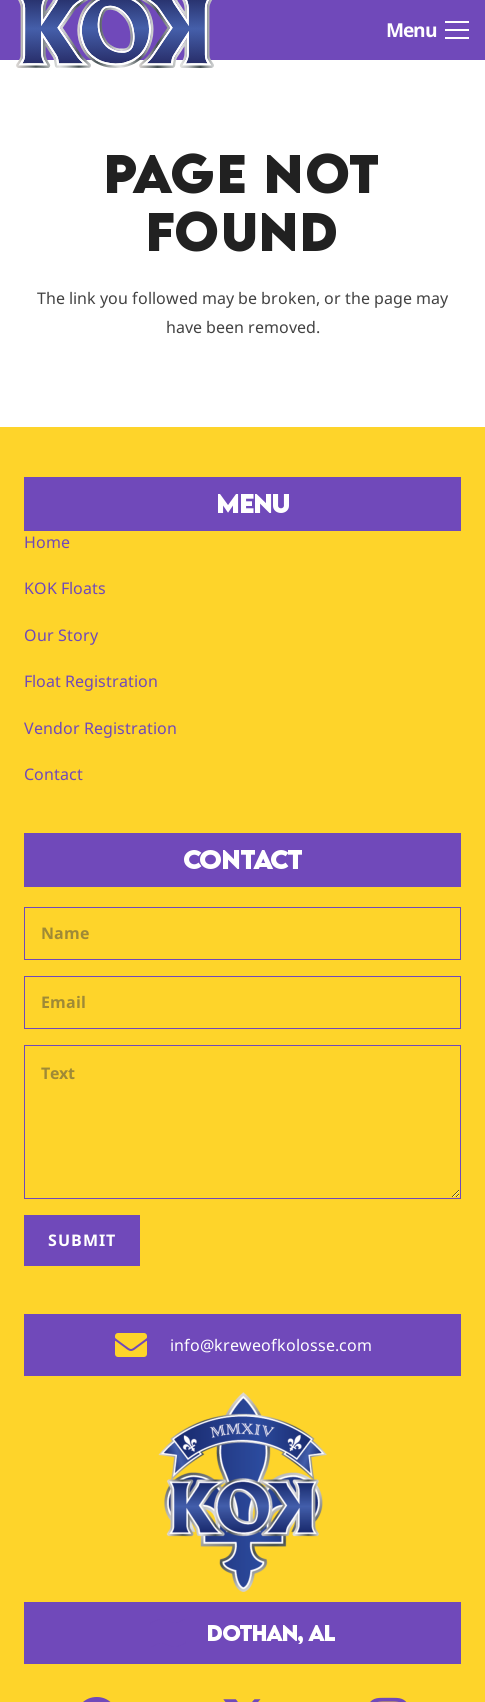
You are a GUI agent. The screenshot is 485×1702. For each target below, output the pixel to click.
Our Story (61, 635)
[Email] (242, 1002)
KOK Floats (65, 588)
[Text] (242, 1122)
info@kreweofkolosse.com (271, 1345)
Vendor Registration (100, 728)
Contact (53, 774)
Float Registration (91, 681)
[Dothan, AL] (178, 1633)
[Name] (242, 933)
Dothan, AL (271, 1632)
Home (47, 542)
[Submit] (82, 1240)
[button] (427, 30)
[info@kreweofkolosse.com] (141, 1345)
